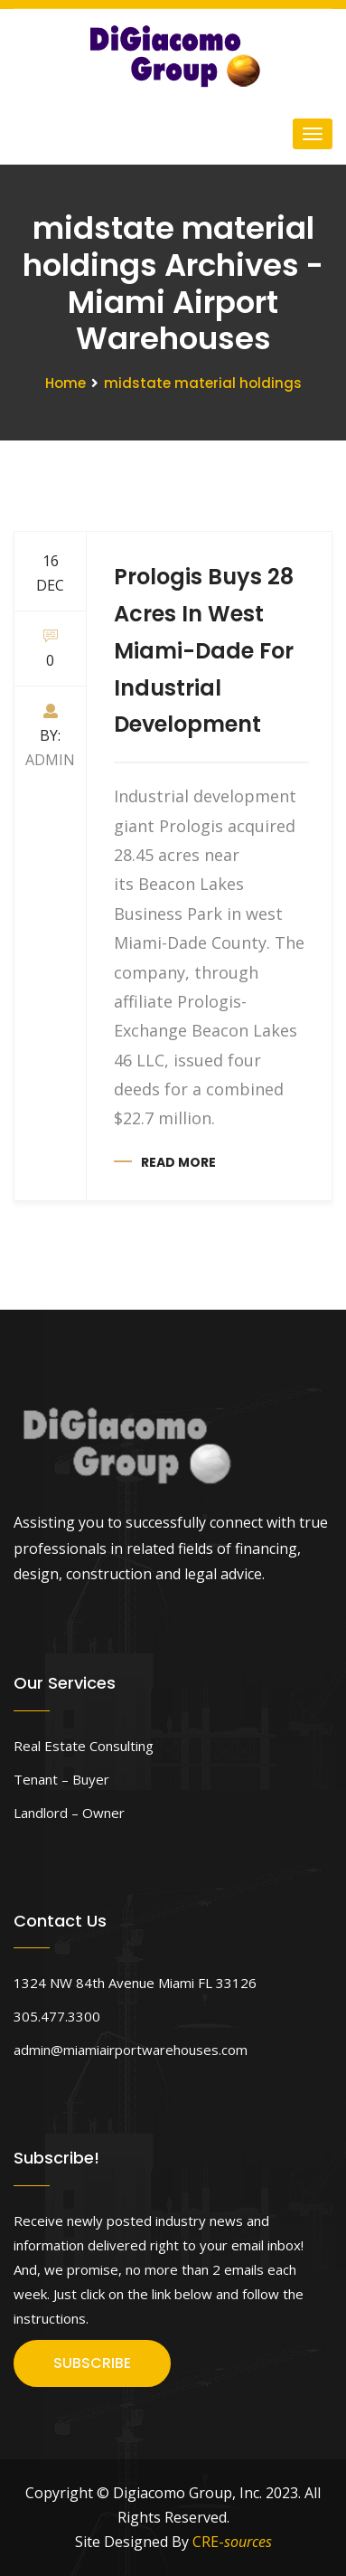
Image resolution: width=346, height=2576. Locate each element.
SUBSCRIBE (92, 2363)
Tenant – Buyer (61, 1779)
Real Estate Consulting (84, 1746)
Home (65, 383)
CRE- (232, 2542)
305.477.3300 (57, 2016)
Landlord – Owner (69, 1813)
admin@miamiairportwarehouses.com (131, 2050)
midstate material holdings (203, 383)
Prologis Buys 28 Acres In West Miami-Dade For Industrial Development (204, 650)
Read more (178, 1162)
